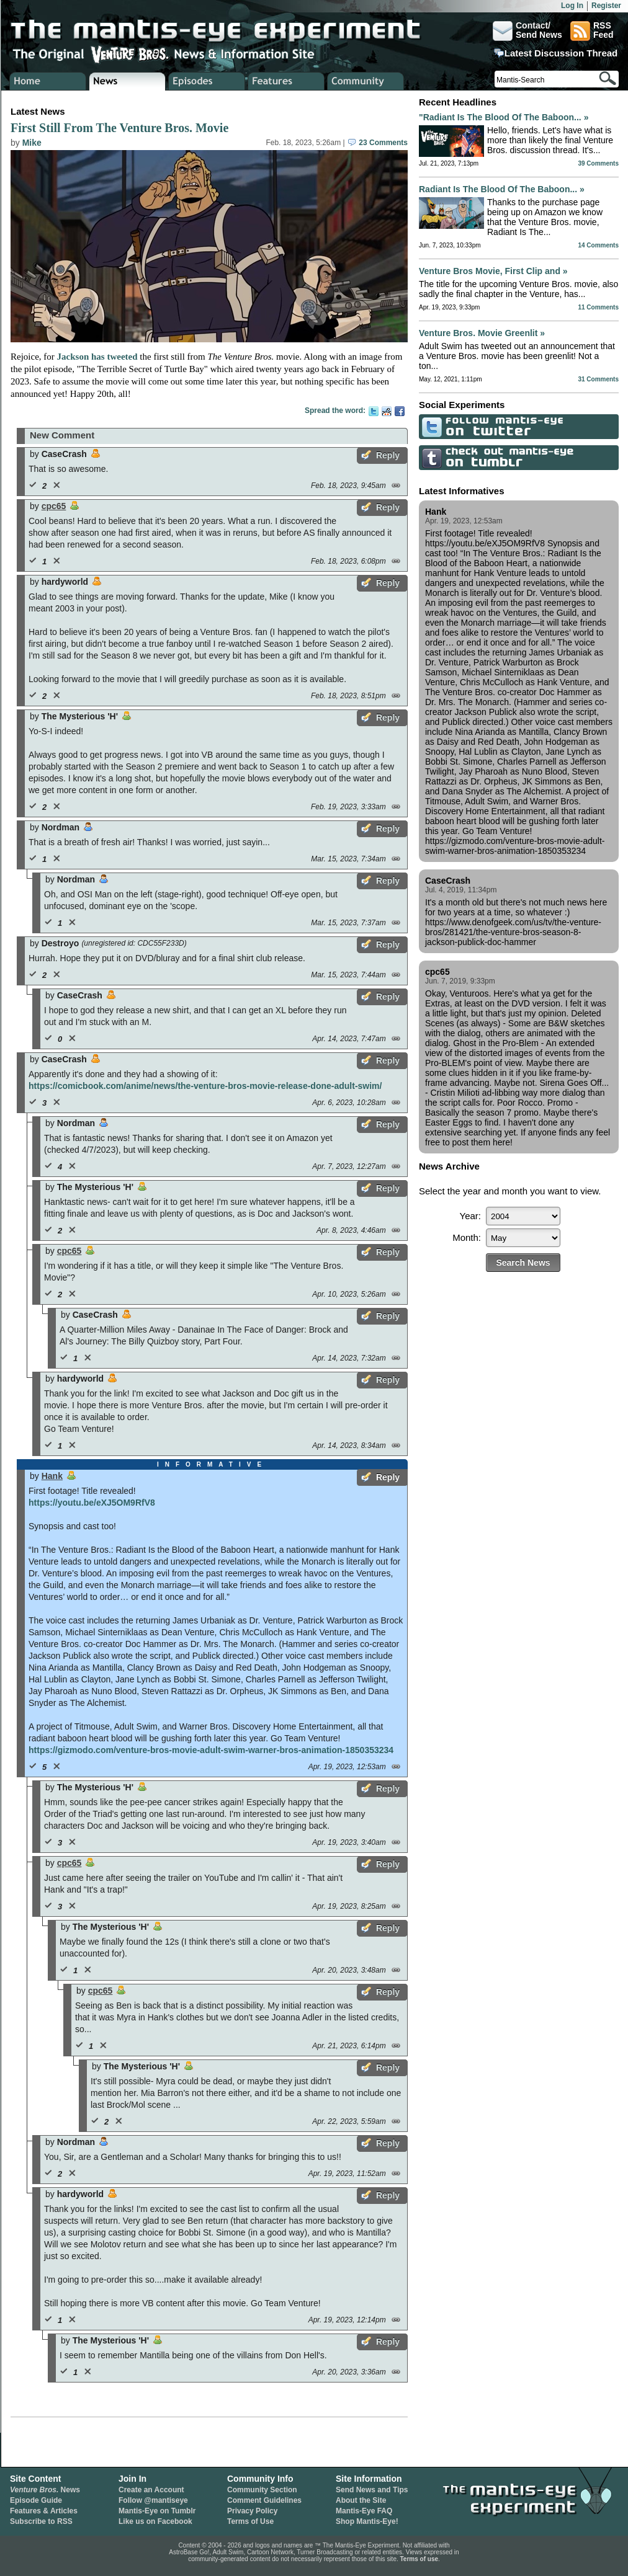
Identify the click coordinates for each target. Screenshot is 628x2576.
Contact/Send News (527, 31)
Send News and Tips (372, 2489)
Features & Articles (44, 2511)
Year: (470, 1215)
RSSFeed (592, 31)
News (45, 2489)
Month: (466, 1237)
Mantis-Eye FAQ (364, 2511)
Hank (52, 1476)
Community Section (262, 2489)
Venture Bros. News (127, 81)
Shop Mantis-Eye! (367, 2521)
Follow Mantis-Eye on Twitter (430, 426)
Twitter (374, 411)
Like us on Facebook (155, 2521)
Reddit (387, 411)
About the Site (361, 2500)
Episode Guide (36, 2500)
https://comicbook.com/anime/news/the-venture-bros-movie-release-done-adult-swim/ (205, 1086)
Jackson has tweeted (97, 357)
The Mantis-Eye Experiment (228, 31)
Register (606, 5)
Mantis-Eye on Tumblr (157, 2511)
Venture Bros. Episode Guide (207, 81)
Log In (572, 5)
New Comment (62, 435)
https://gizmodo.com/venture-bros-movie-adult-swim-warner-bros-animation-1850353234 (211, 1750)
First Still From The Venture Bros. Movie (119, 128)
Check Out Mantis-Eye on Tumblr (430, 457)
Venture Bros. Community (366, 81)
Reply (388, 455)
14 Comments (598, 245)
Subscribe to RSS (41, 2521)
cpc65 (54, 506)
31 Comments (598, 379)
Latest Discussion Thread (561, 53)
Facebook (400, 411)
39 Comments (598, 163)
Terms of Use (250, 2521)
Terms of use (419, 2559)
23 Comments (378, 142)
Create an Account (151, 2489)
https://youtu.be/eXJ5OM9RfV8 (92, 1503)
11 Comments (598, 307)
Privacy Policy (252, 2511)
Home (48, 81)
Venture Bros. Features (286, 81)
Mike (32, 143)
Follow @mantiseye (153, 2500)
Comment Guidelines (264, 2500)
